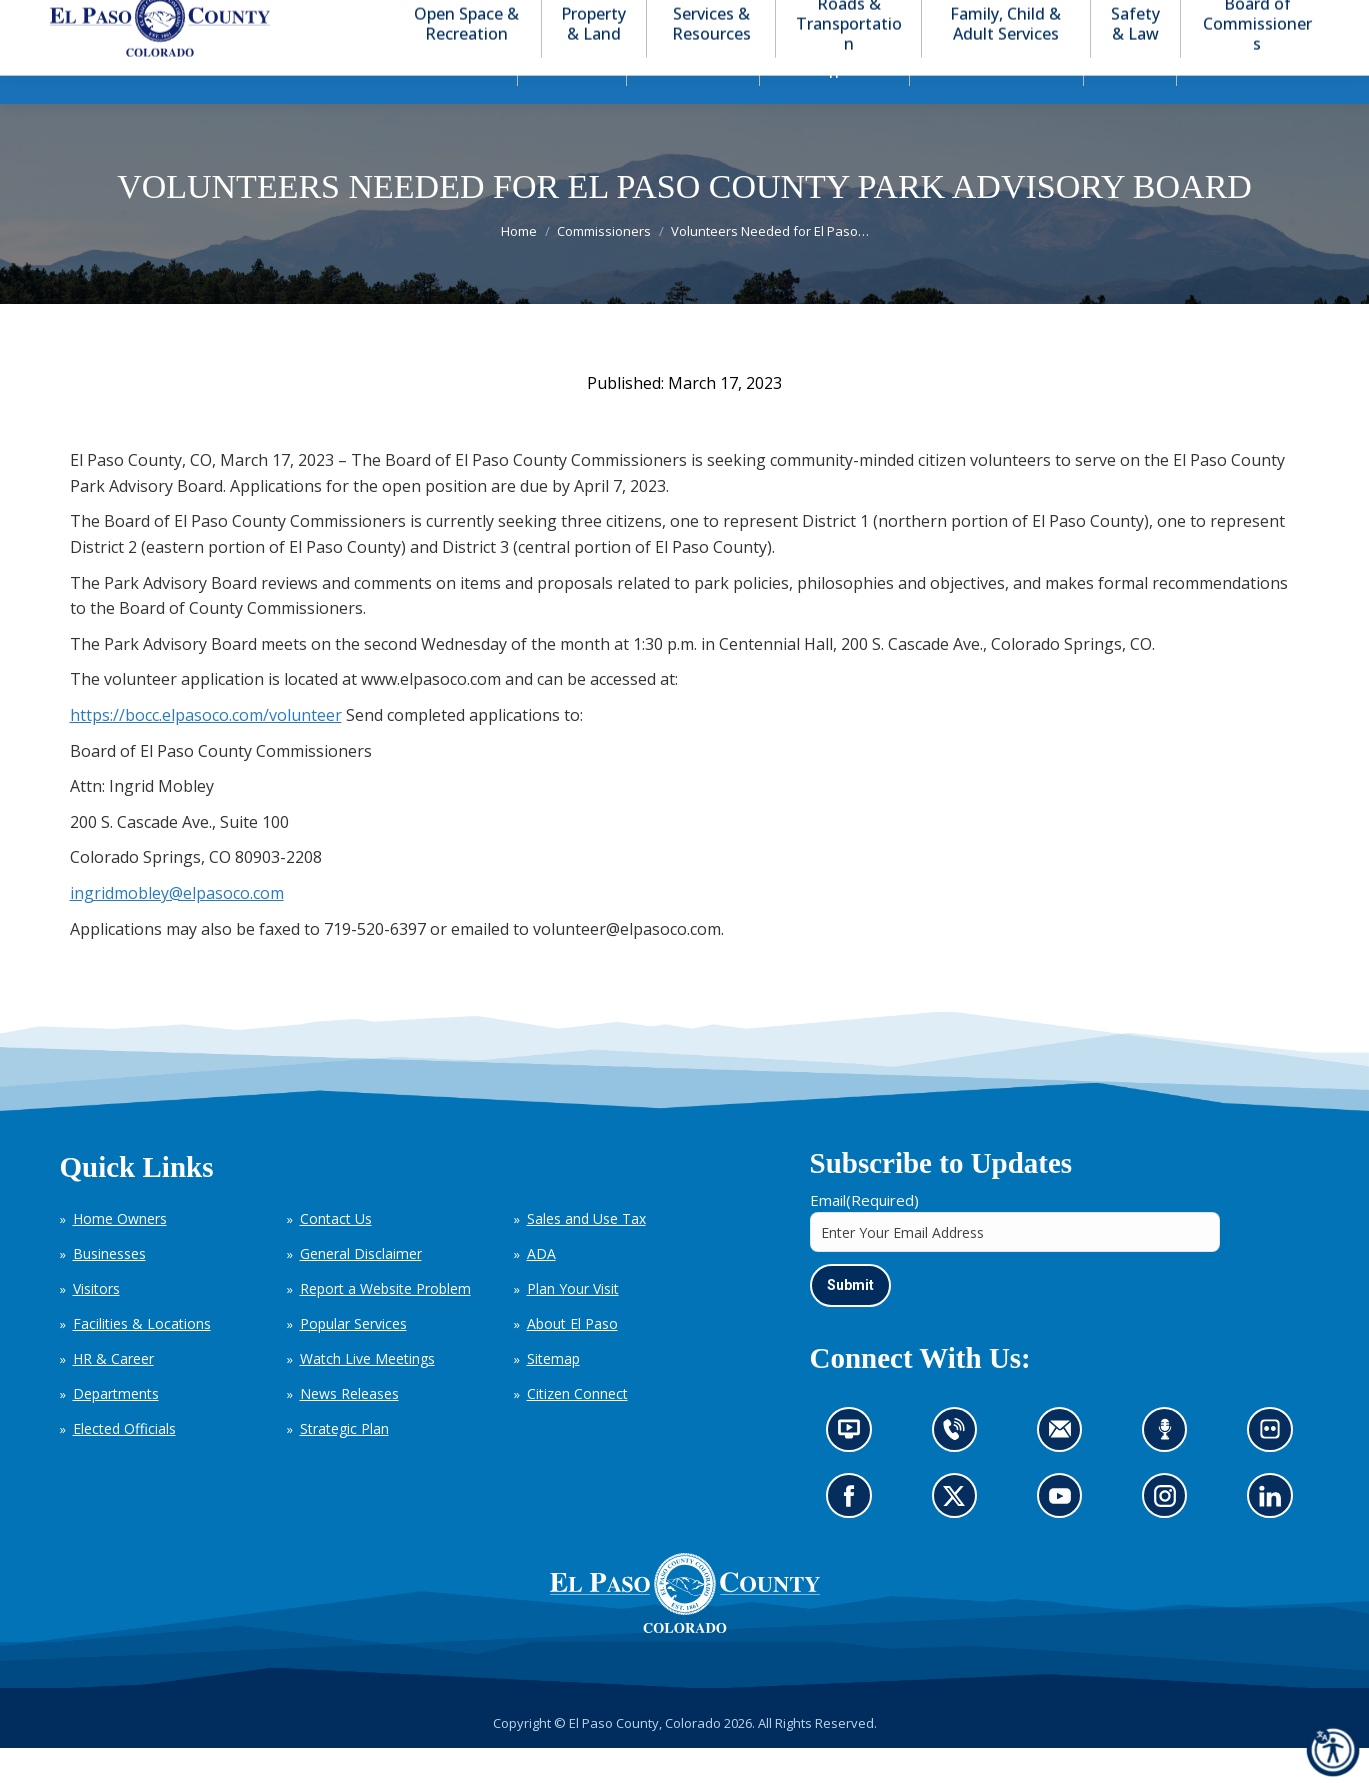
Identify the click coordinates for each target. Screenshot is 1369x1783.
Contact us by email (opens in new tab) (1066, 1471)
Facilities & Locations (142, 1359)
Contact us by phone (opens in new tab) (959, 1471)
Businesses (109, 1289)
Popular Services (353, 1359)
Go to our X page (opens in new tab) (959, 1537)
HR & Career (113, 1394)
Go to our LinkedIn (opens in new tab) (1275, 1537)
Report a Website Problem (385, 1324)
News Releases (349, 1429)
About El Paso (572, 1359)
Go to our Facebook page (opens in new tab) (854, 1537)
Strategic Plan (344, 1464)
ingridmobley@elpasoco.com (177, 929)
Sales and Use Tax (586, 1254)
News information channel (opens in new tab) (855, 1471)
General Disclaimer (361, 1289)
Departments (116, 1429)
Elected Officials (124, 1464)
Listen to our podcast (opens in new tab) (1170, 1471)
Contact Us (336, 1254)
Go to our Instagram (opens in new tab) (1171, 1537)
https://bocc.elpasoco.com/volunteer (206, 751)
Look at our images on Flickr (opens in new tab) (1276, 1471)
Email (864, 1236)
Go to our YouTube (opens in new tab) (1065, 1537)
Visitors (96, 1324)
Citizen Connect (577, 1429)
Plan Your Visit (573, 1324)
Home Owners (120, 1254)
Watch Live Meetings (367, 1394)
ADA (541, 1289)
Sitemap (553, 1394)
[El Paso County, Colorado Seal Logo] (685, 1628)
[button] (1221, 18)
